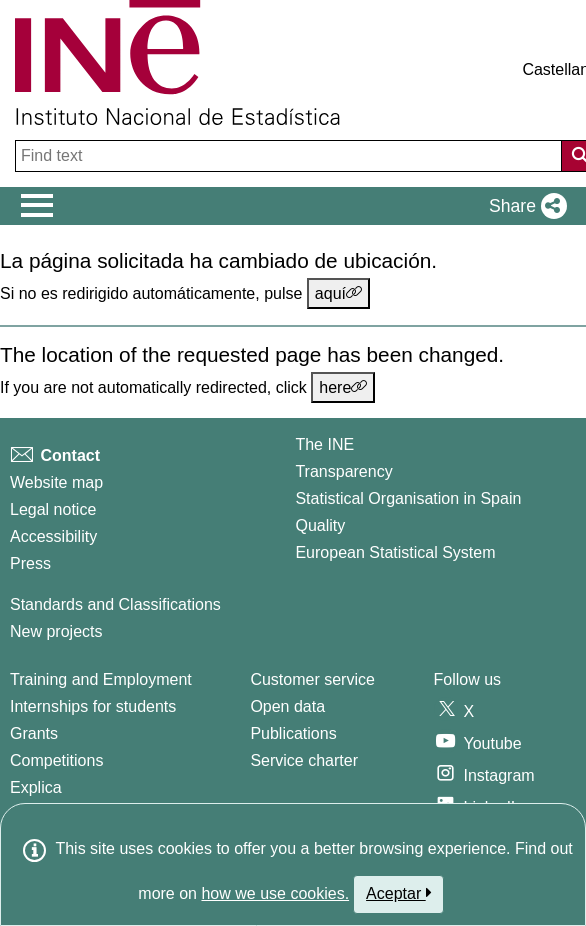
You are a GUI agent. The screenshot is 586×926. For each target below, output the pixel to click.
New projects (56, 631)
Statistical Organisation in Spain (408, 498)
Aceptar (398, 893)
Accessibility (53, 536)
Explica (36, 787)
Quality (320, 525)
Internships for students (93, 706)
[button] (524, 206)
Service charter (304, 760)
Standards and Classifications (115, 604)
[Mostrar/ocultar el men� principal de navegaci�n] (37, 206)
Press (30, 563)
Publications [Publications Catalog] (293, 733)
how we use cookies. (275, 893)
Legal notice (53, 509)
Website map (56, 482)
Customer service (312, 679)
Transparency (343, 471)
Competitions (56, 760)
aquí (338, 293)
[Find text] (290, 156)
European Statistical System (395, 552)
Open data (287, 706)
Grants (34, 733)
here (343, 387)
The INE (324, 444)
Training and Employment (101, 679)
